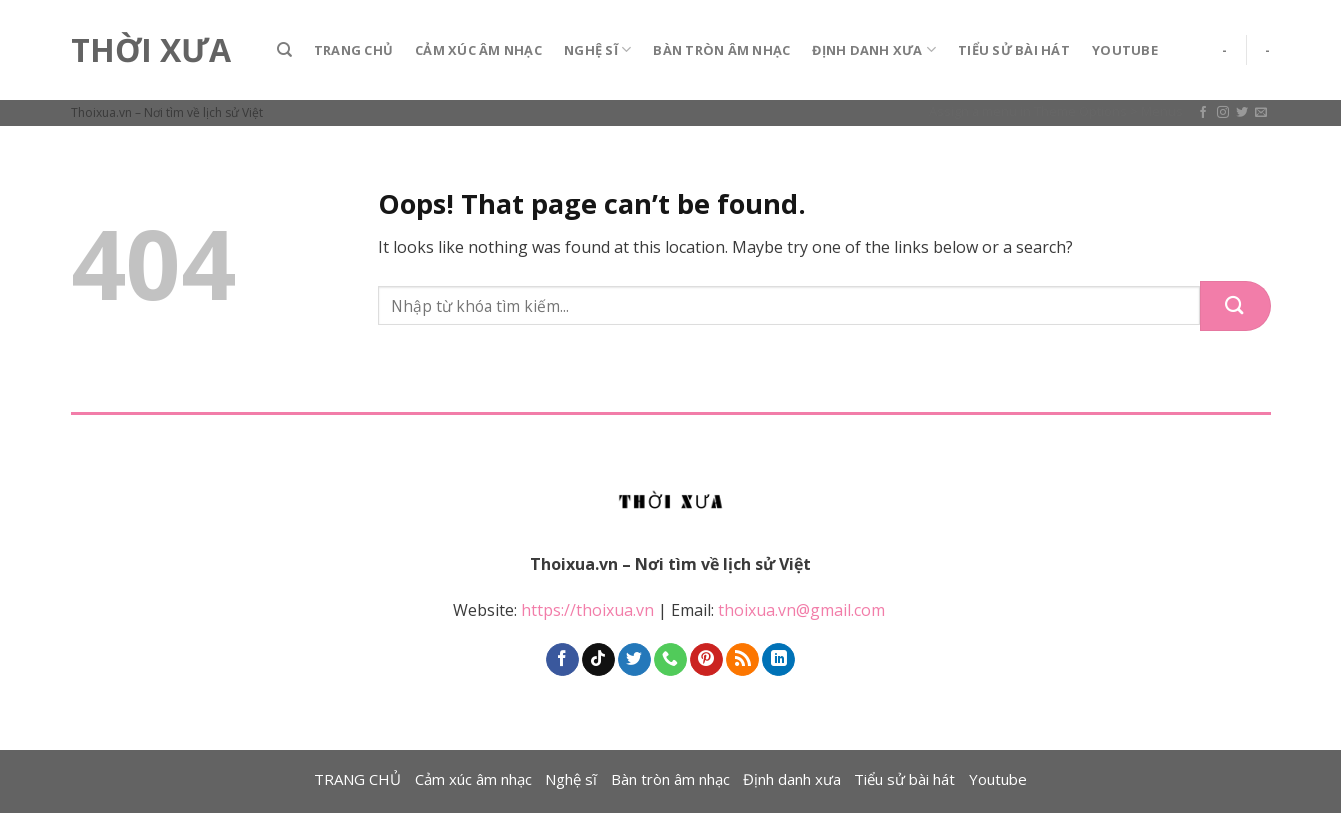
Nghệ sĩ (597, 49)
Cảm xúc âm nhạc (478, 50)
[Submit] (1235, 306)
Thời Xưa (151, 50)
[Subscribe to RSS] (742, 660)
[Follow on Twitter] (1242, 113)
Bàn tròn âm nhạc (721, 50)
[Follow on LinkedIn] (778, 660)
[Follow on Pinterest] (706, 660)
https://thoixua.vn (587, 610)
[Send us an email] (1261, 113)
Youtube (1125, 50)
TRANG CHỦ (353, 50)
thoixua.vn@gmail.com (803, 610)
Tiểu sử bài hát (1014, 50)
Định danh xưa (874, 49)
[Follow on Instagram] (1223, 113)
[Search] (284, 50)
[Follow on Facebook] (1203, 113)
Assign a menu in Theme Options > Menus (1056, 111)
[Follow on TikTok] (598, 660)
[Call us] (670, 660)
